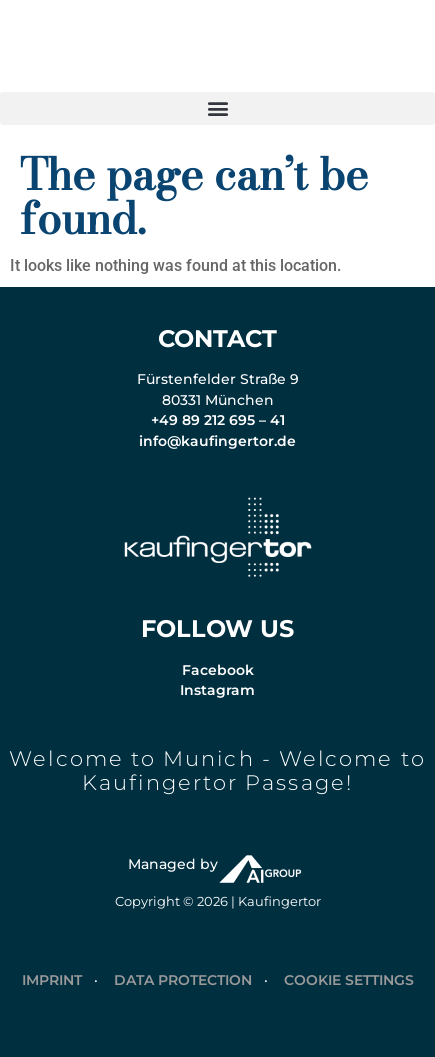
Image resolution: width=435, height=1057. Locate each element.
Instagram (217, 690)
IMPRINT (52, 980)
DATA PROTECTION (183, 980)
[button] (217, 108)
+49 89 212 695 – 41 (218, 420)
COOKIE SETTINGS (349, 980)
